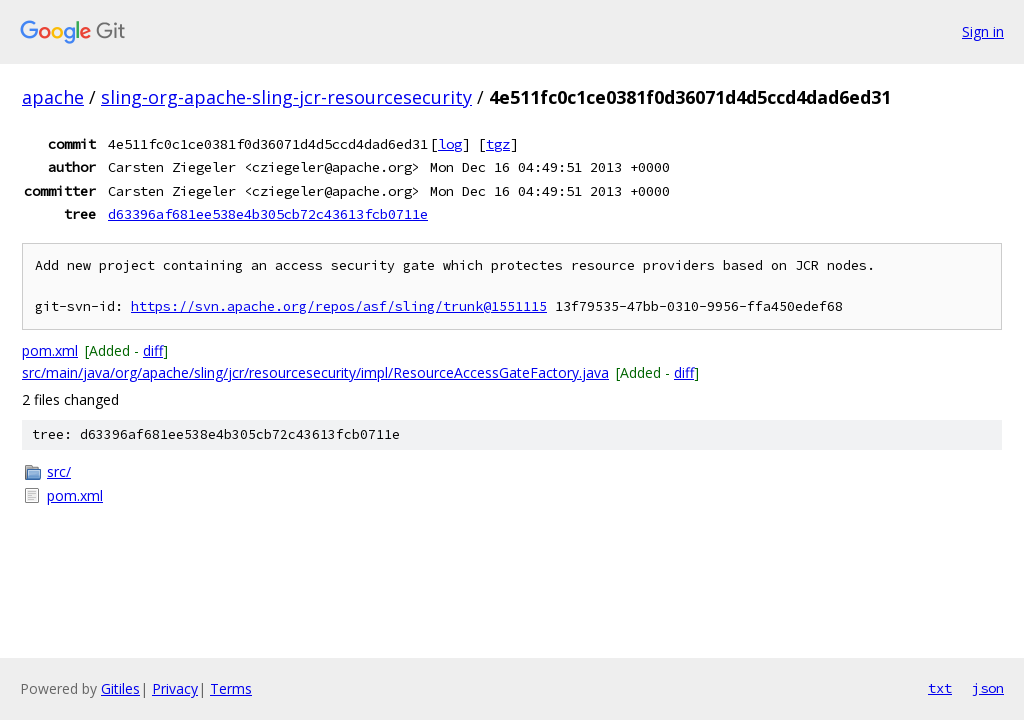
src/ (59, 471)
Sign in (983, 31)
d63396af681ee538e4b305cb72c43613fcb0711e (268, 214)
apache (53, 97)
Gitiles (120, 688)
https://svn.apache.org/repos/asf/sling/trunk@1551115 (339, 306)
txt (940, 688)
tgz (498, 144)
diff (153, 350)
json (988, 688)
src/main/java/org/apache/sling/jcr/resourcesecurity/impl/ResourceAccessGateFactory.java (315, 372)
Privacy (175, 688)
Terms (231, 688)
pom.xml (50, 350)
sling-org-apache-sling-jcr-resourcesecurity (286, 97)
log (450, 144)
